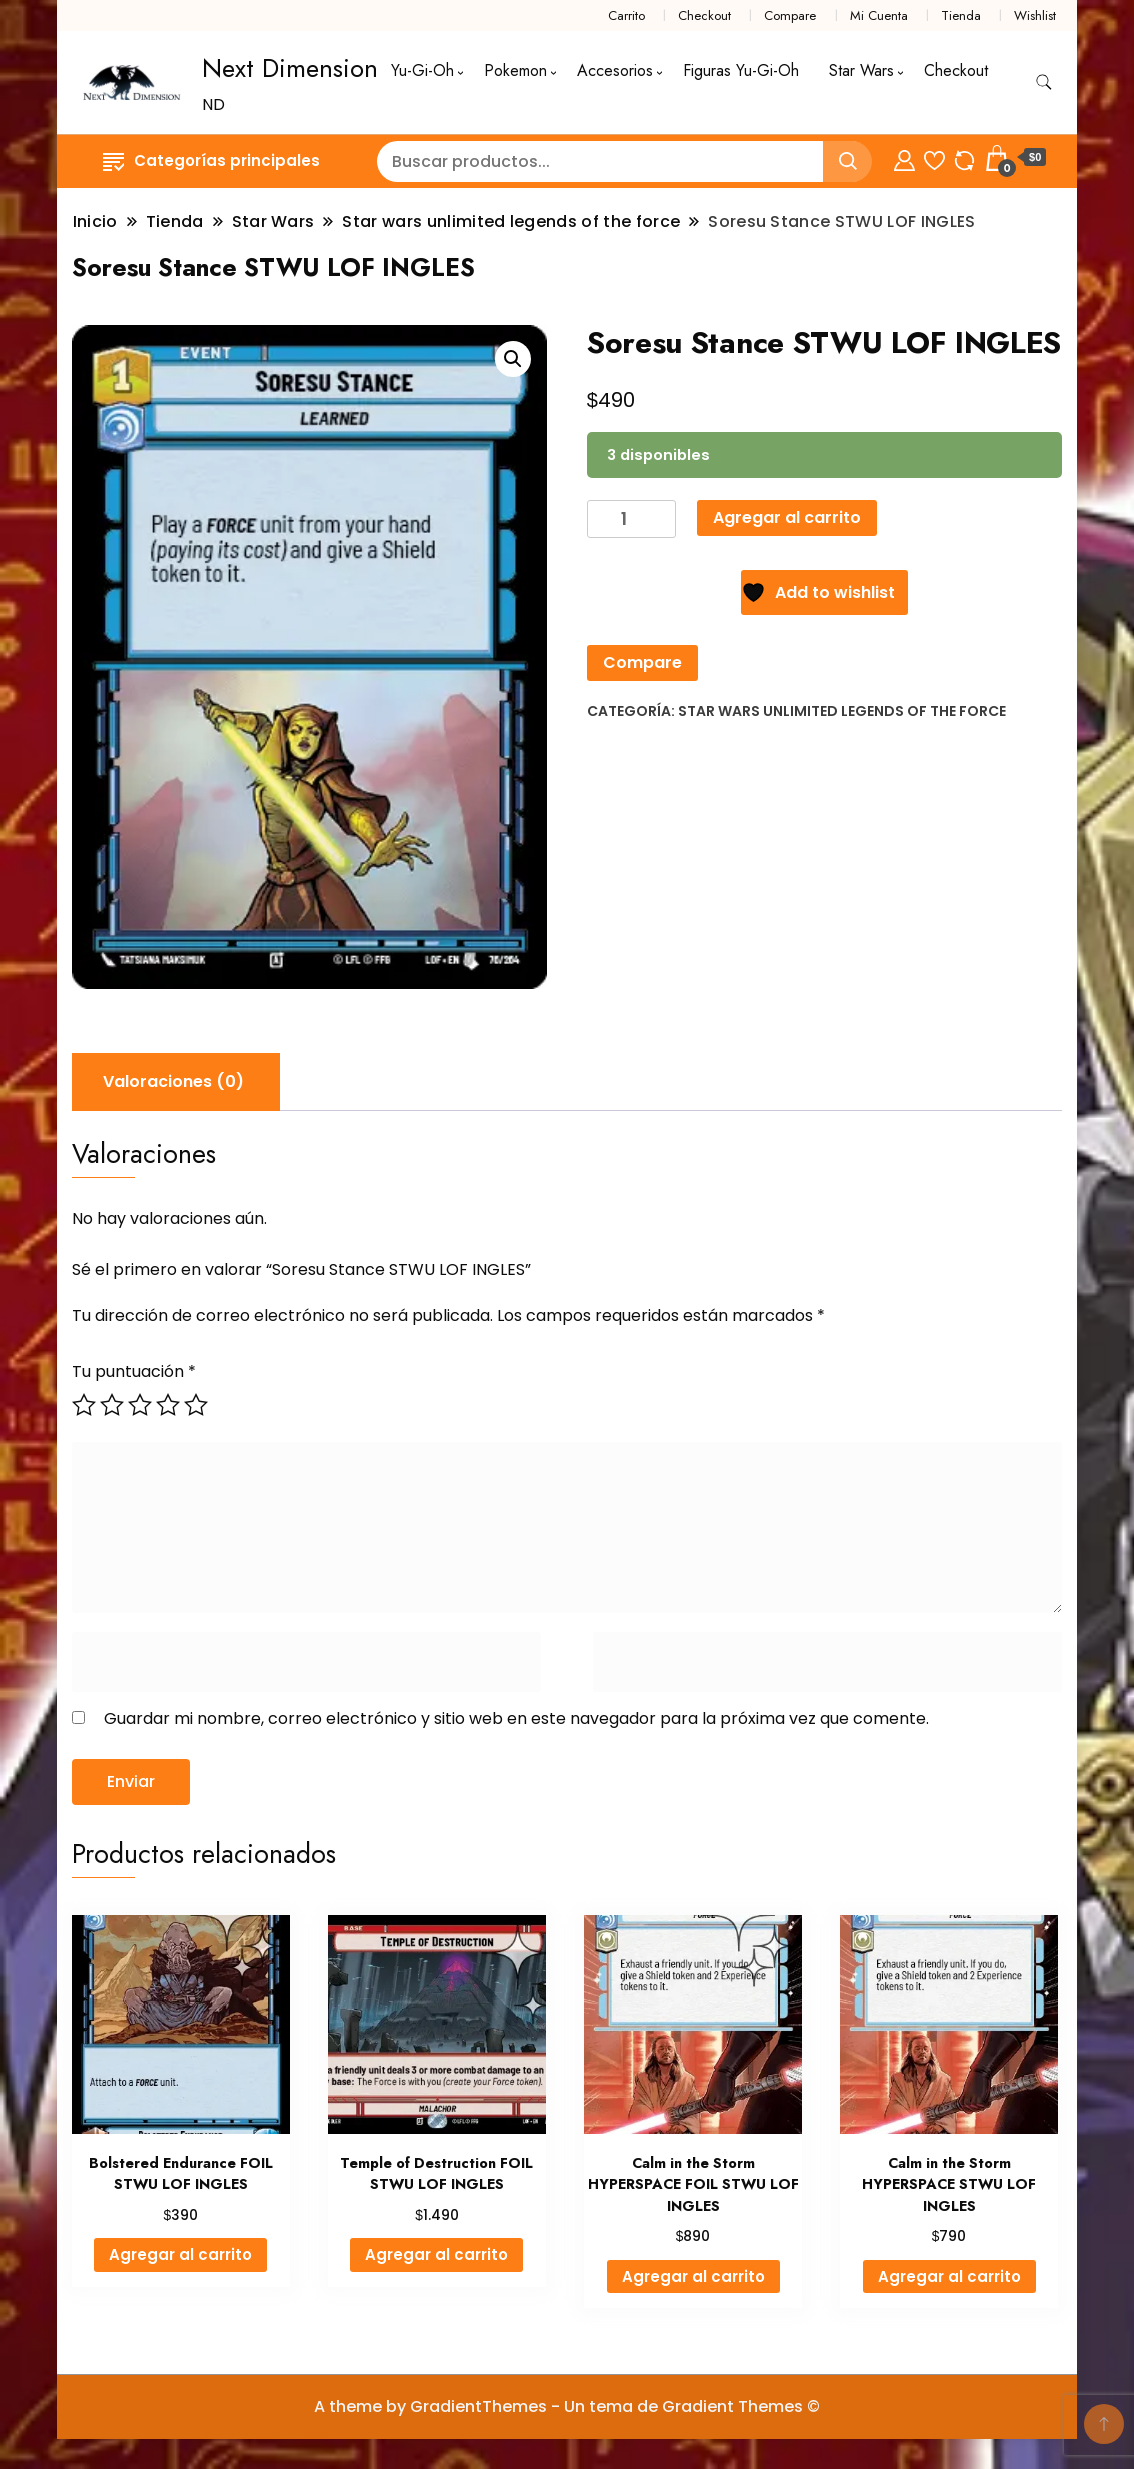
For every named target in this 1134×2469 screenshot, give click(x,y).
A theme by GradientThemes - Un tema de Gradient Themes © (567, 2406)
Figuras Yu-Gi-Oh (741, 70)
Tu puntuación (134, 1371)
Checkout (704, 15)
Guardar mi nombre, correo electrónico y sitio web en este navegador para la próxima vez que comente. (516, 1718)
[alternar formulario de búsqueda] (1044, 82)
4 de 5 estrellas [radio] (168, 1405)
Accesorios (615, 70)
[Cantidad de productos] (631, 519)
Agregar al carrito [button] (180, 2254)
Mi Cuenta (879, 15)
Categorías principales (211, 160)
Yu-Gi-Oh (422, 70)
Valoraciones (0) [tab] (173, 1081)
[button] (513, 359)
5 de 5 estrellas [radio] (196, 1405)
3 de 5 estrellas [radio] (140, 1405)
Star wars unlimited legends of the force (842, 711)
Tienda (961, 15)
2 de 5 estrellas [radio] (112, 1405)
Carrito (626, 15)
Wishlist (1035, 15)
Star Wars (861, 70)
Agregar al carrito (787, 517)
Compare (790, 15)
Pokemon (515, 70)
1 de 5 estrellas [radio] (84, 1405)
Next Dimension (290, 68)
